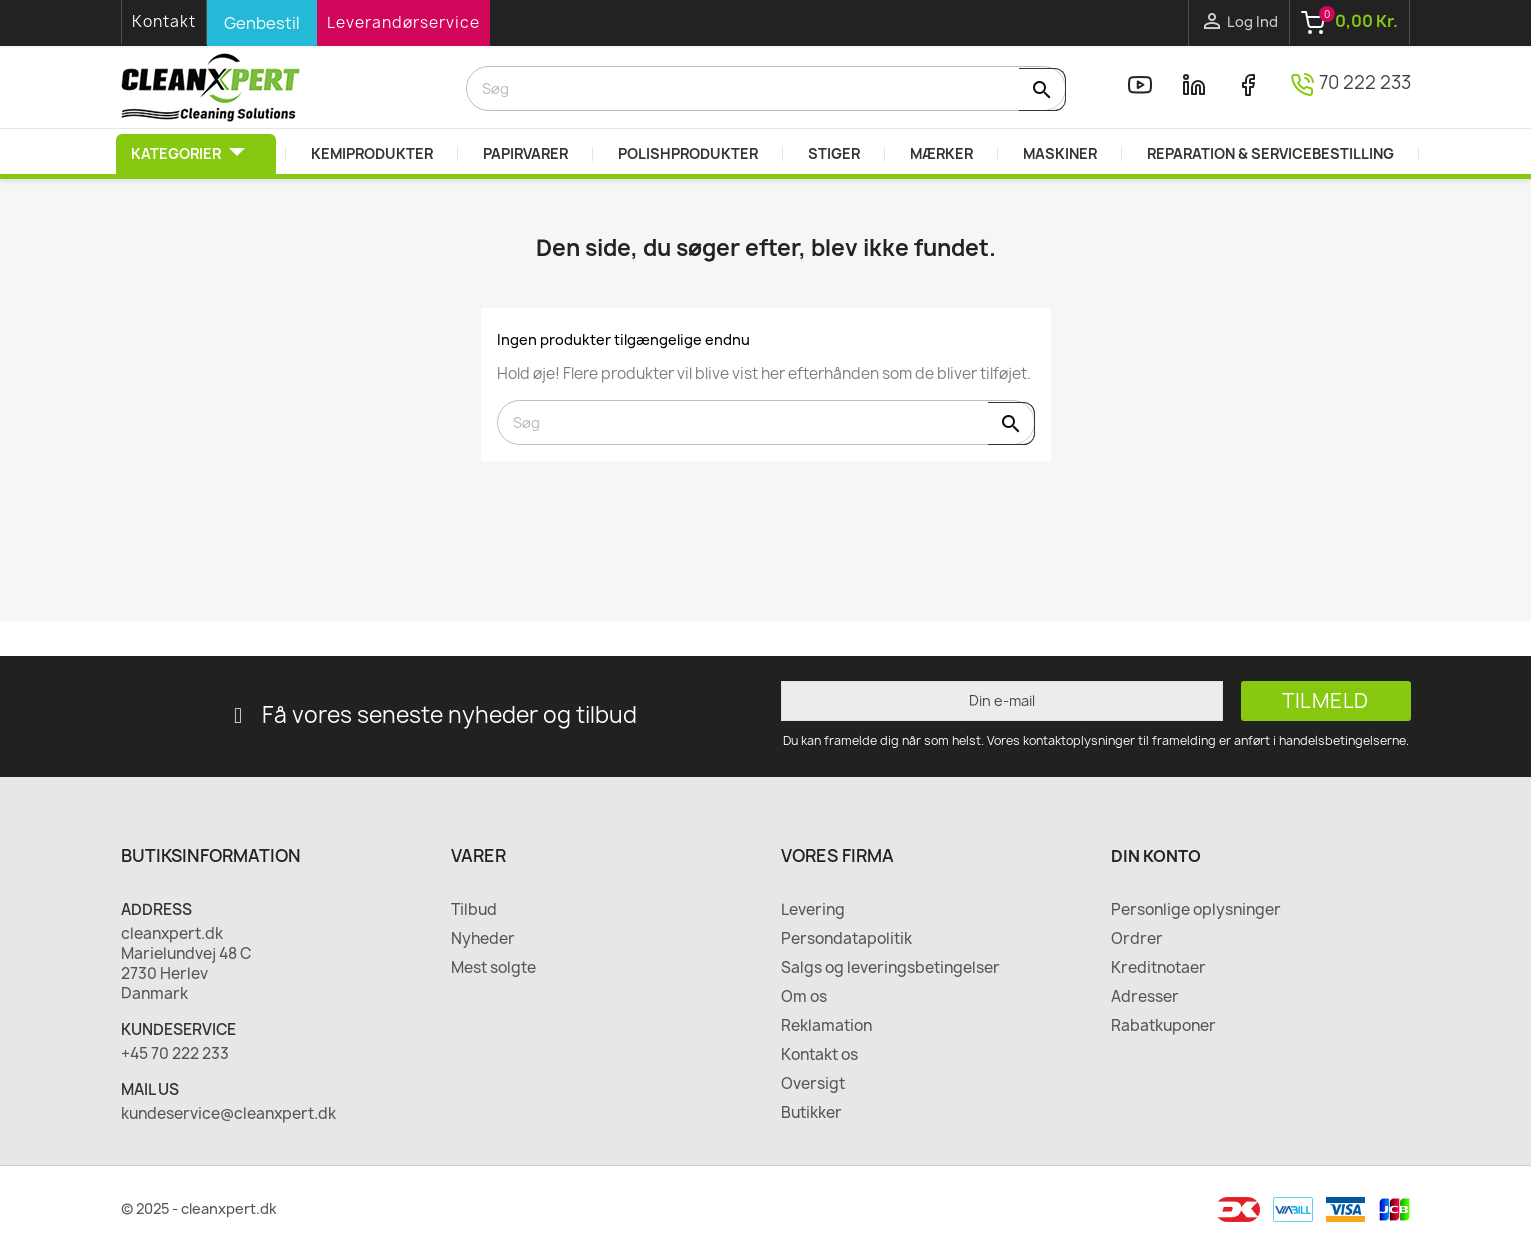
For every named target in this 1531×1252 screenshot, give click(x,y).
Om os (804, 997)
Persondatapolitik (846, 939)
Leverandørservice (403, 22)
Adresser (1145, 997)
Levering (813, 910)
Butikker (811, 1113)
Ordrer (1137, 939)
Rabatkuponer (1163, 1026)
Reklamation (826, 1026)
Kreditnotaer (1158, 968)
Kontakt (164, 21)
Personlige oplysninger (1196, 910)
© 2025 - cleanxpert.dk (199, 1208)
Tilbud (474, 910)
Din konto (1156, 856)
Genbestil (262, 23)
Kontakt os (819, 1055)
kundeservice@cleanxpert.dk (228, 1114)
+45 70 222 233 (175, 1054)
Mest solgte (493, 968)
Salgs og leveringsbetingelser (890, 968)
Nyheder (483, 939)
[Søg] (766, 88)
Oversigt (813, 1084)
